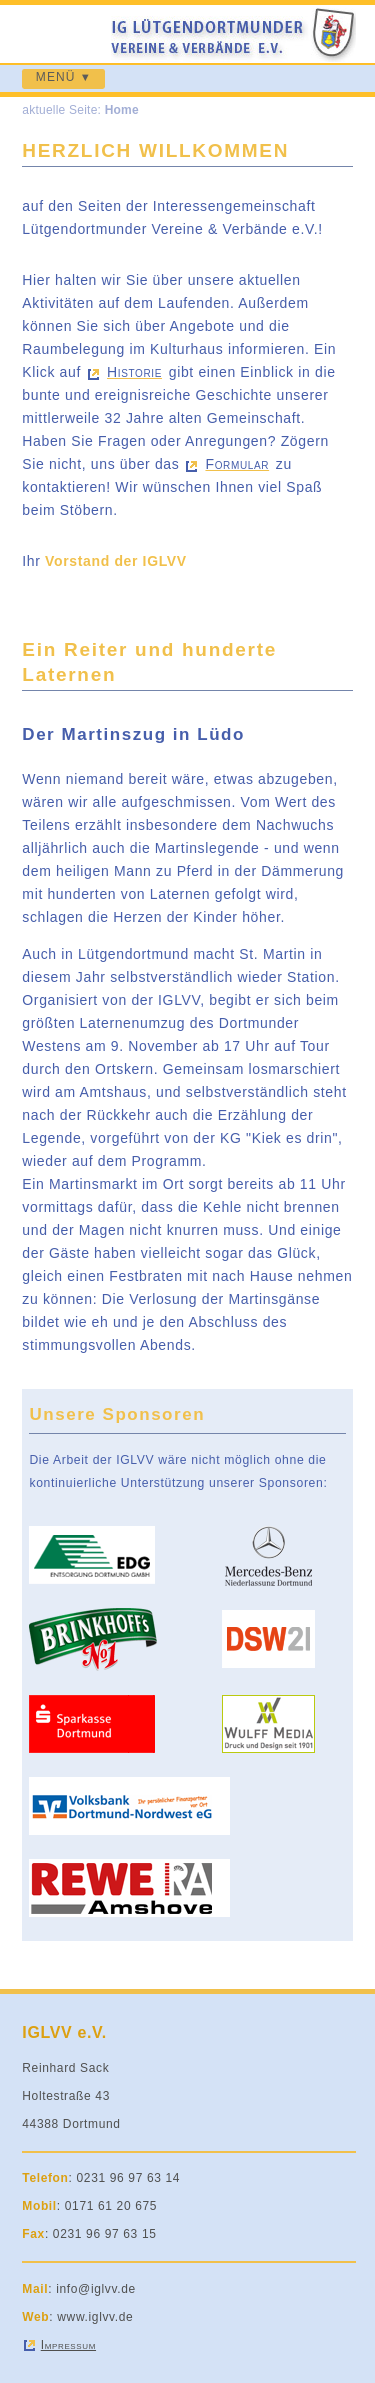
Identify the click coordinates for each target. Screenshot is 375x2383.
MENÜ (56, 77)
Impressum (68, 2345)
